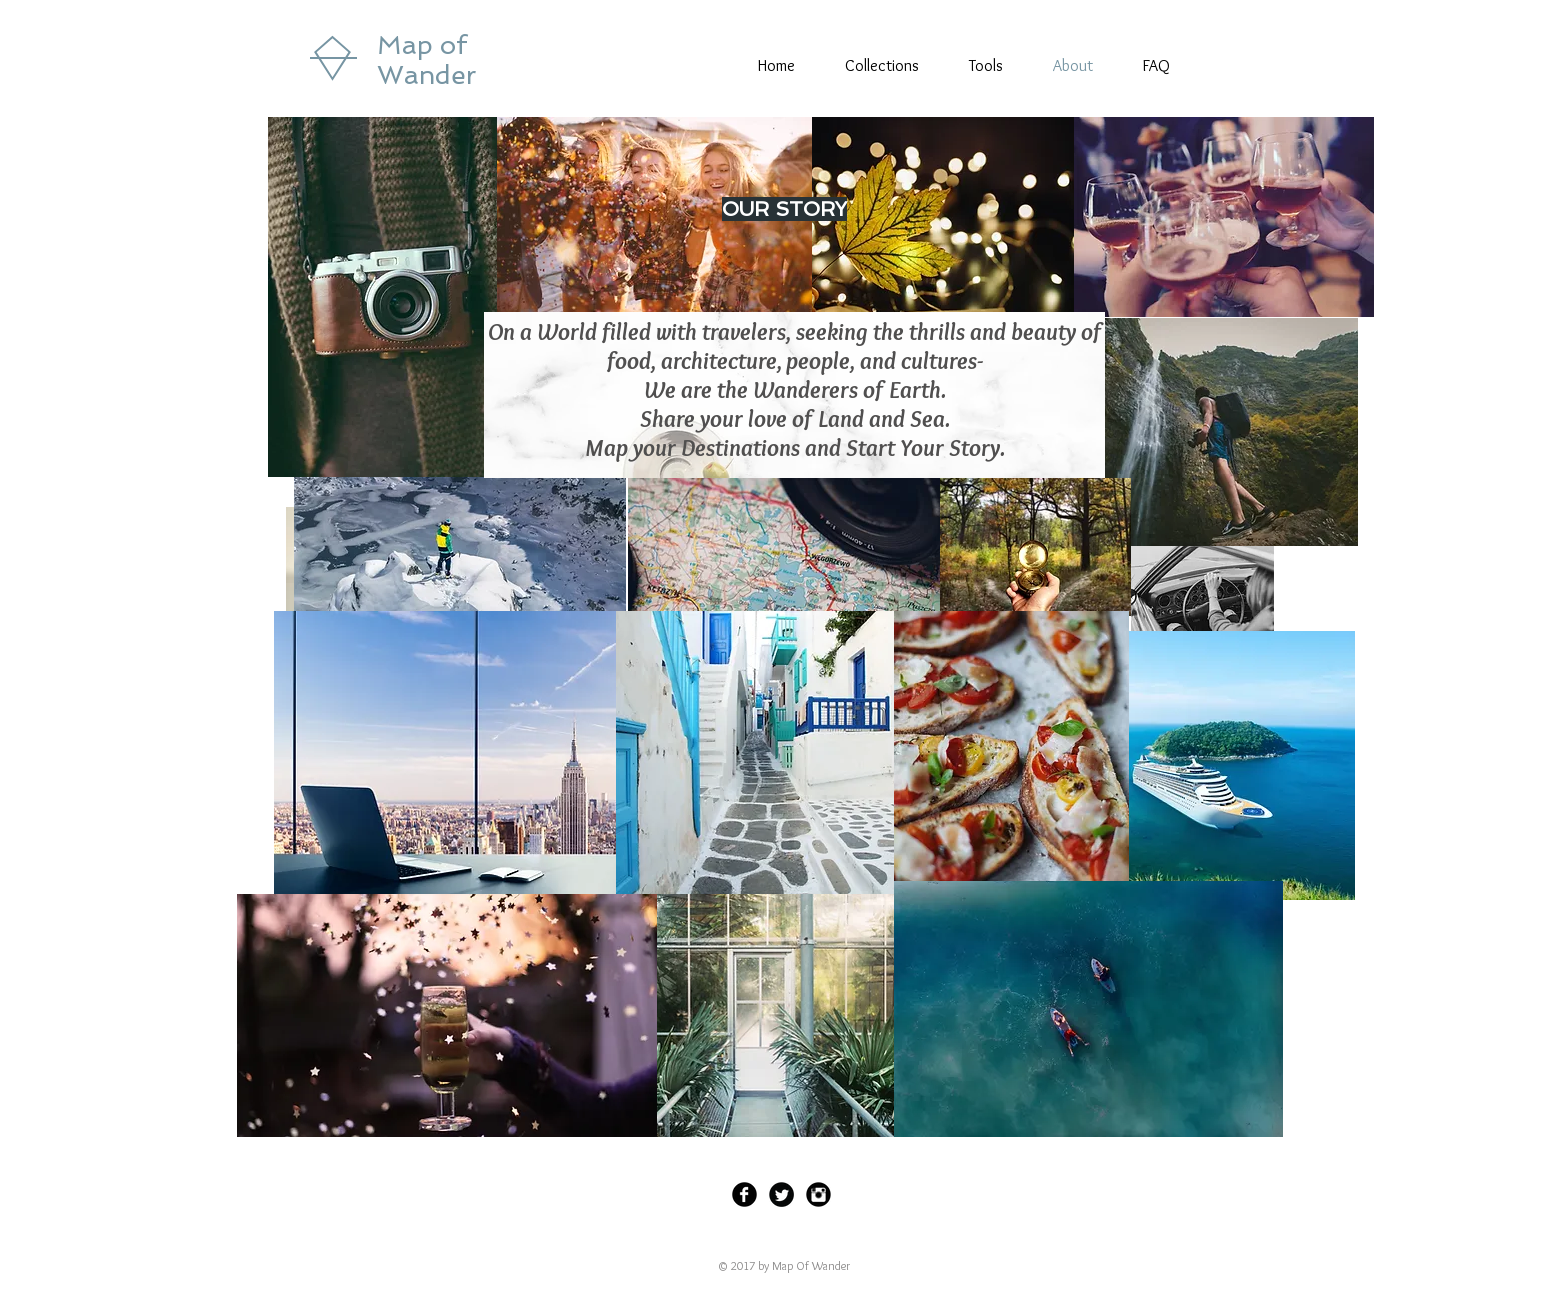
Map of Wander (426, 60)
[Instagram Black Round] (818, 1194)
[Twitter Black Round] (781, 1194)
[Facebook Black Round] (744, 1194)
